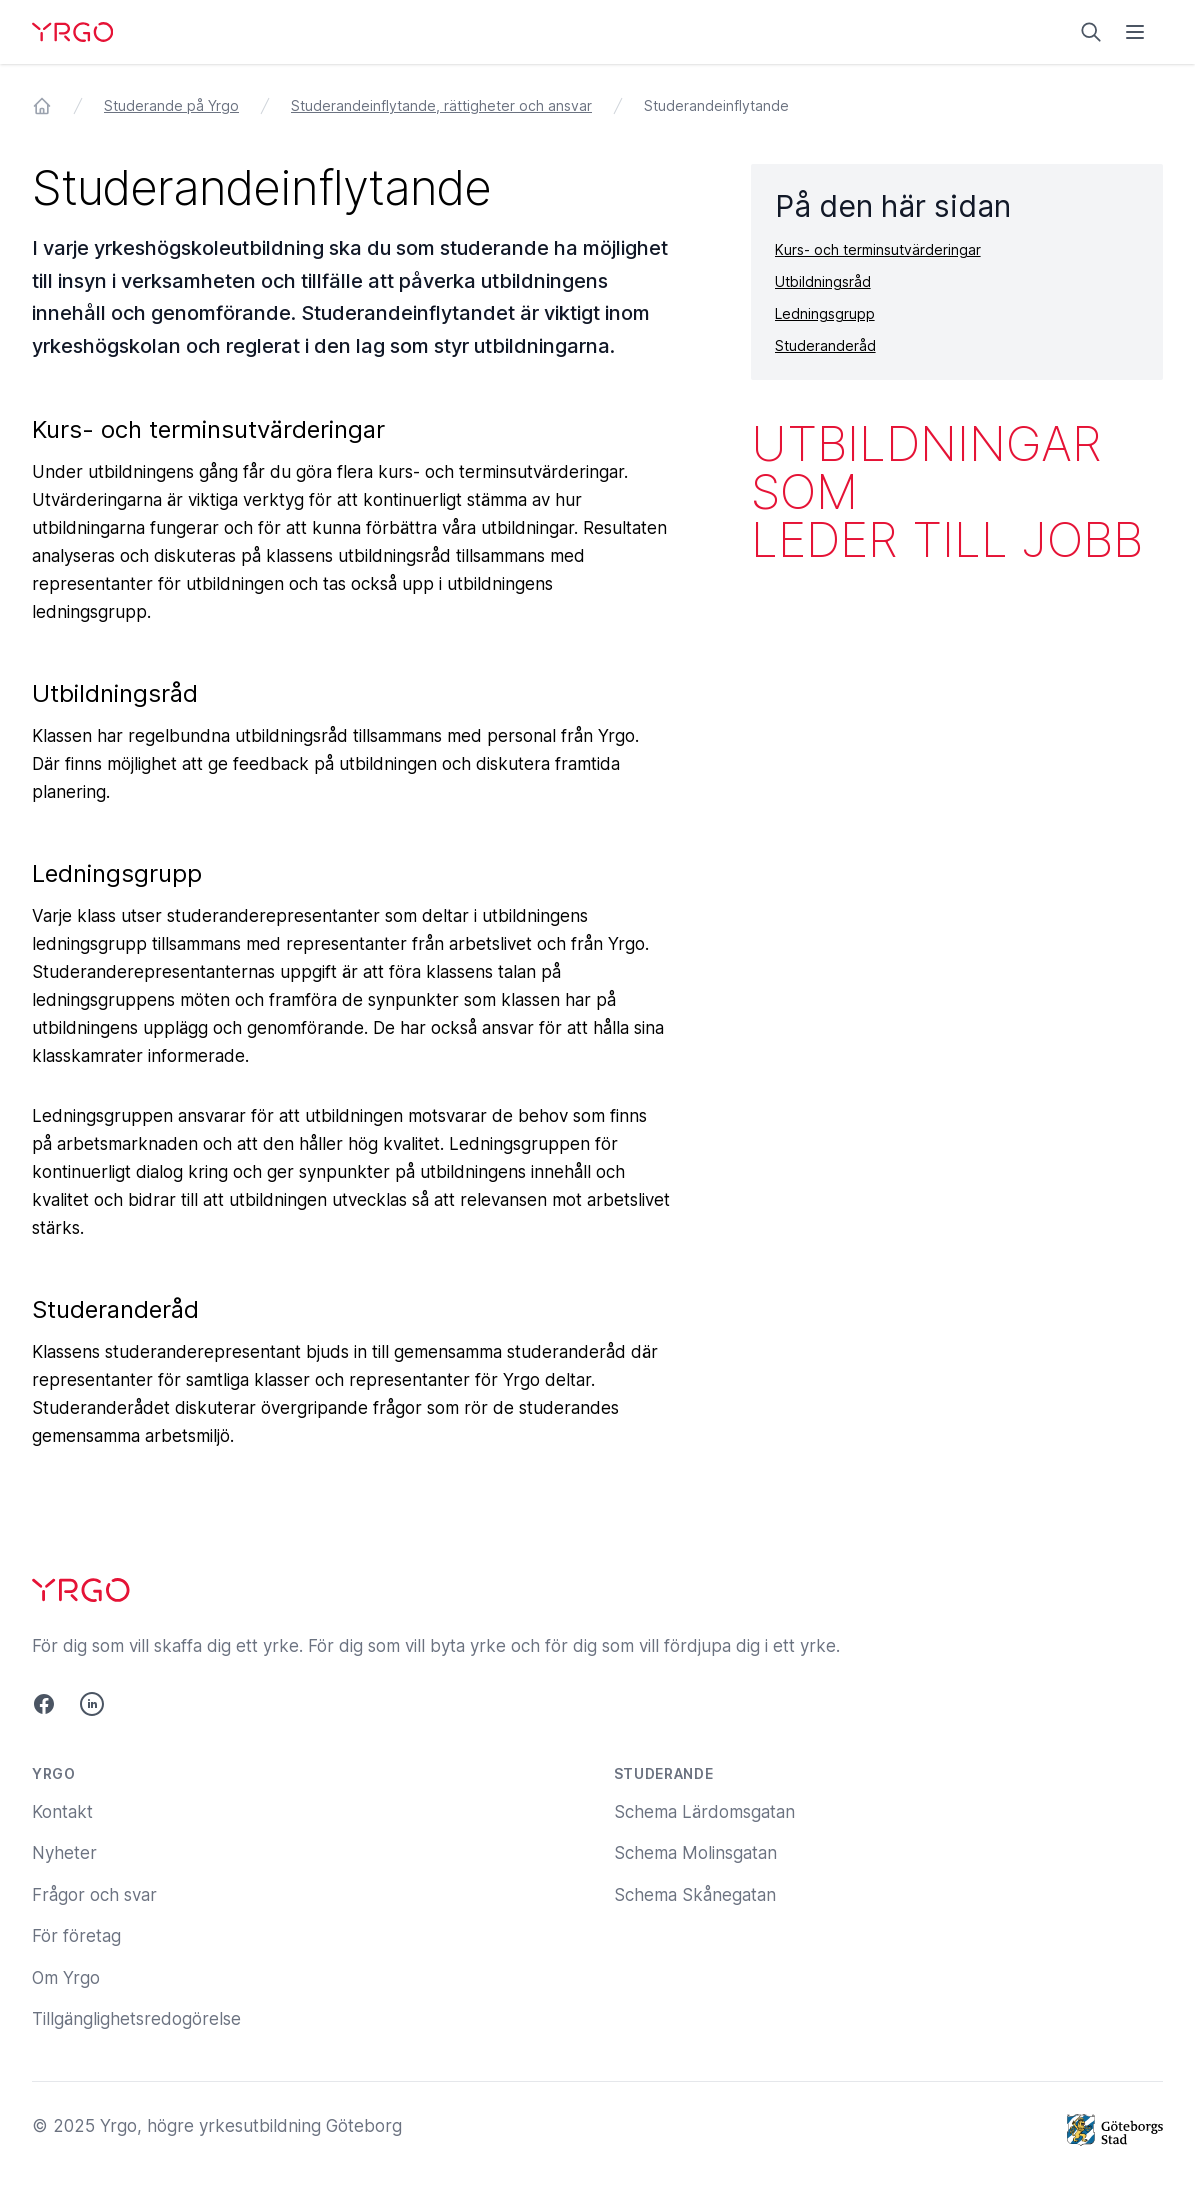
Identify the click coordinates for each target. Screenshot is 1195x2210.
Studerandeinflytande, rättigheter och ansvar (441, 105)
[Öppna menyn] (1135, 32)
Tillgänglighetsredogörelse (136, 2019)
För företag (76, 1936)
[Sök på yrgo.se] (1091, 32)
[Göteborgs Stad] (1115, 2130)
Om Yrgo (66, 1978)
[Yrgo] (72, 32)
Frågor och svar (94, 1895)
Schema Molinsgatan (695, 1853)
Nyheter (64, 1853)
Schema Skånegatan (695, 1895)
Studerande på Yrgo (171, 105)
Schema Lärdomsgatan (704, 1812)
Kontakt (62, 1812)
